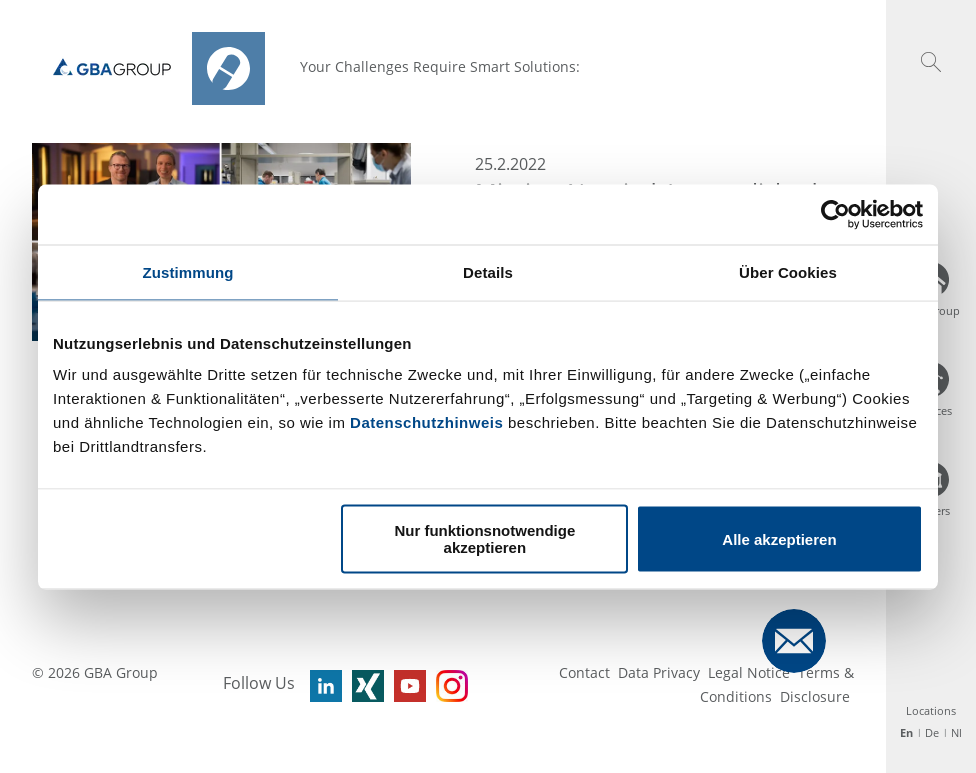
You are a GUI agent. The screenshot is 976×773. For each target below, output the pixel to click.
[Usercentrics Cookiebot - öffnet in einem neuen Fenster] (835, 214)
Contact (584, 672)
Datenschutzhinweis (426, 422)
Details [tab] (488, 271)
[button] (931, 62)
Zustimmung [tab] (188, 271)
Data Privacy (659, 672)
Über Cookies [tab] (788, 271)
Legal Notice (749, 672)
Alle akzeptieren (779, 538)
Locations (931, 710)
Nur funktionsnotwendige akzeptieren (484, 539)
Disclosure (815, 696)
